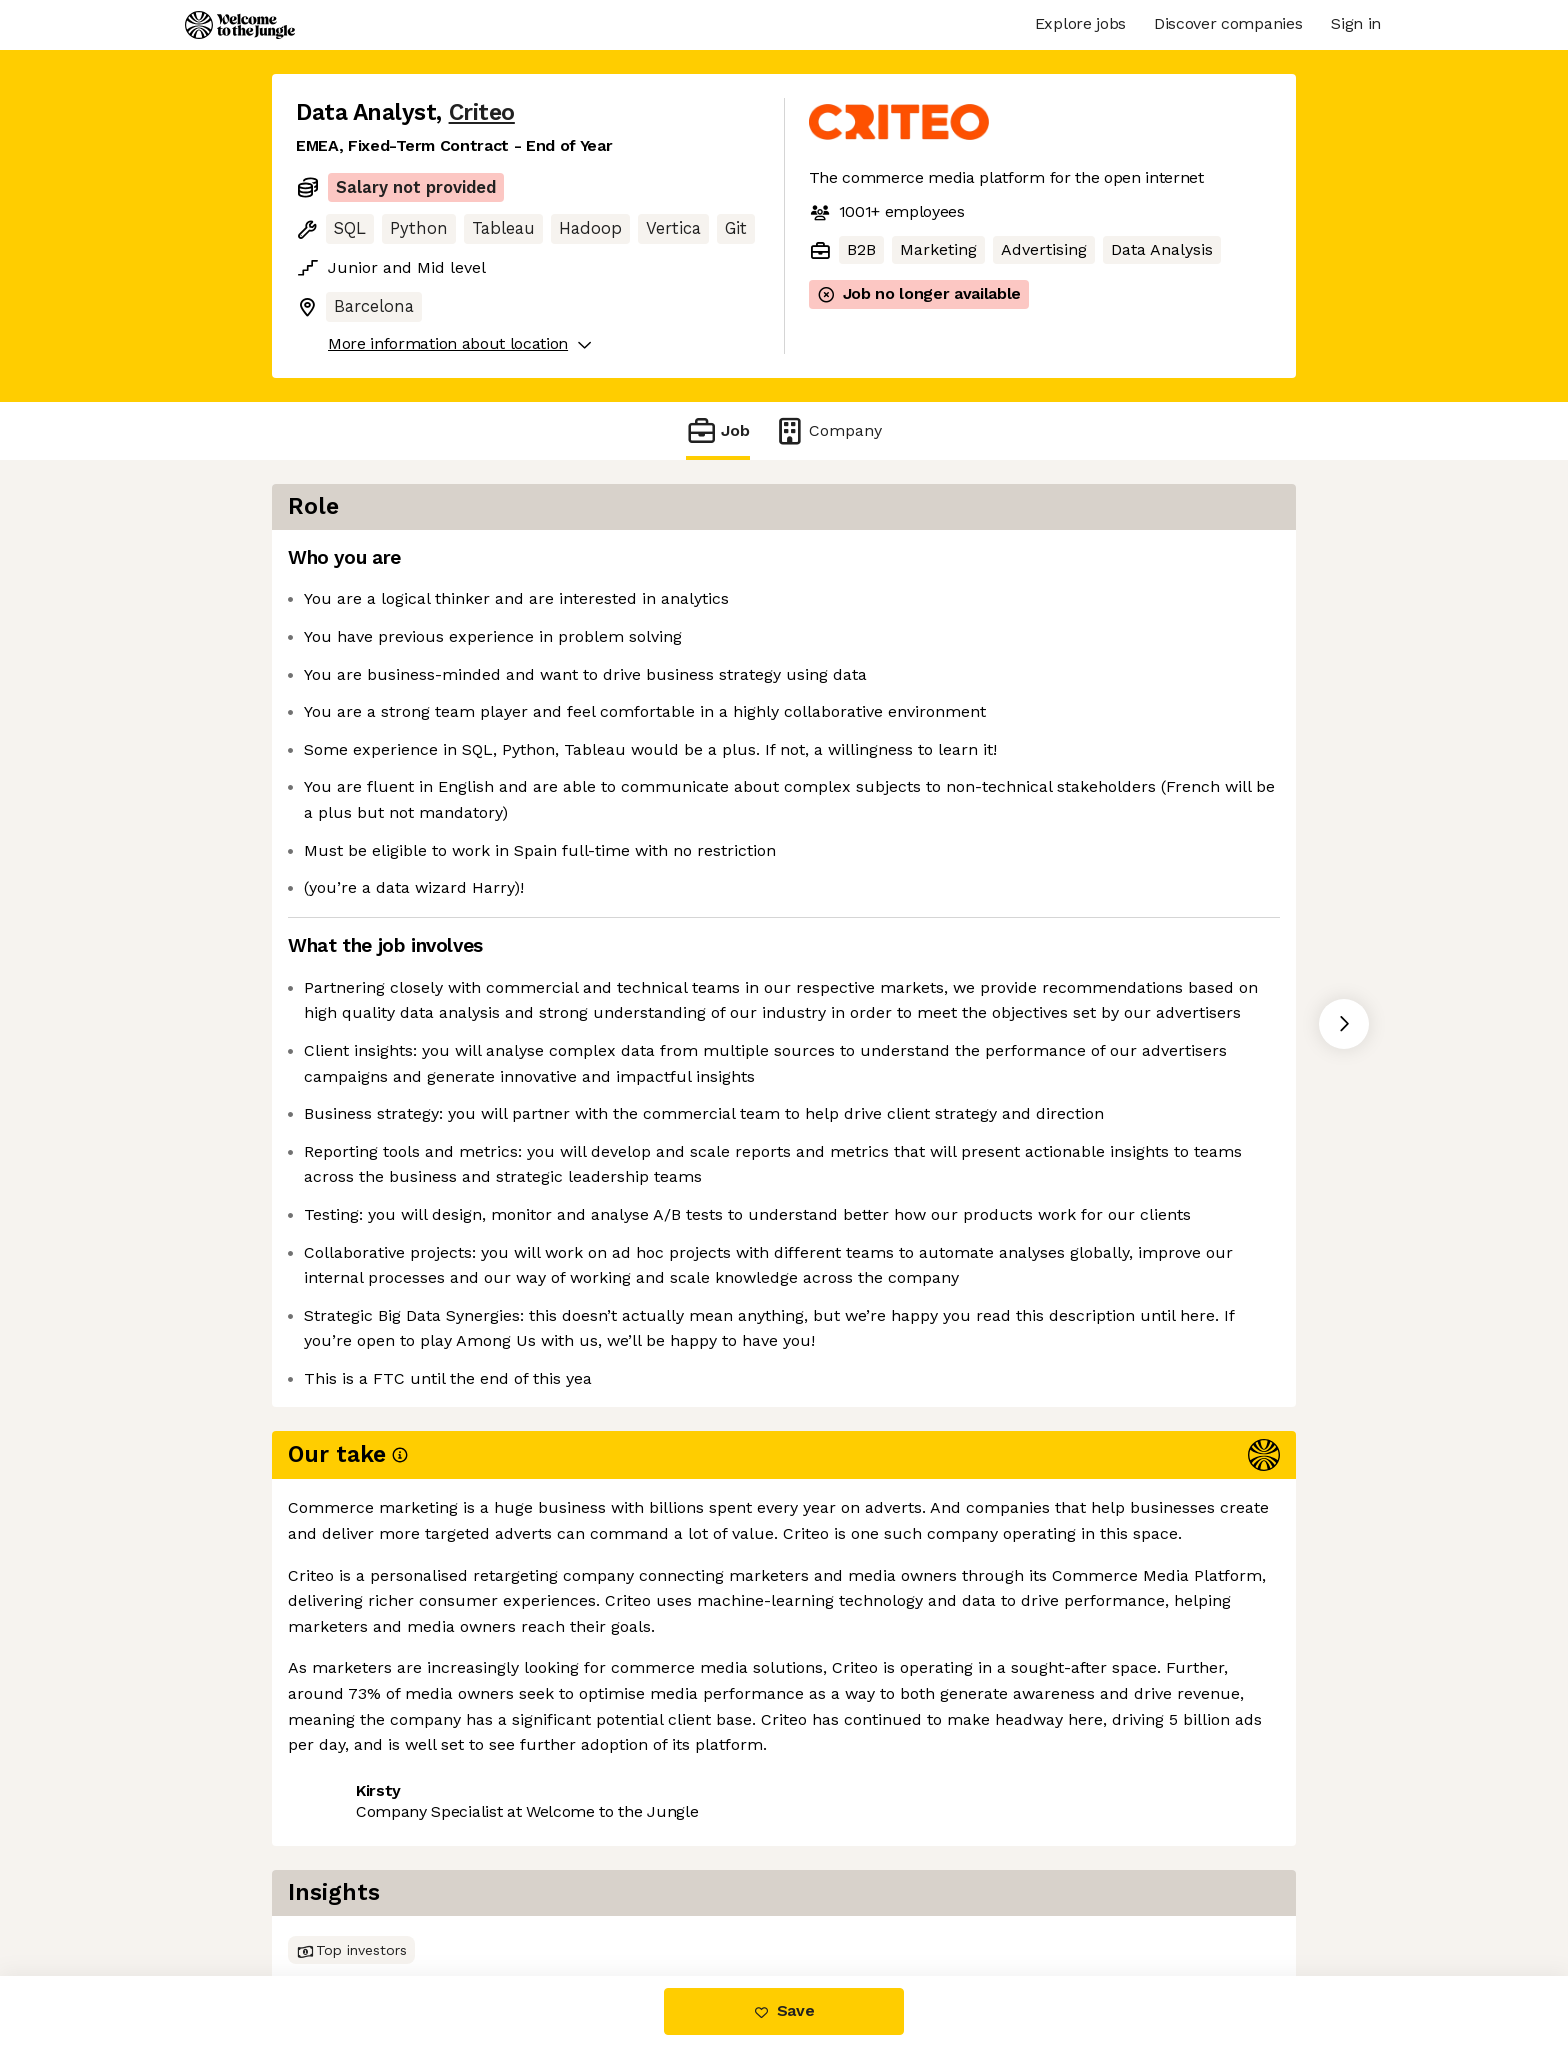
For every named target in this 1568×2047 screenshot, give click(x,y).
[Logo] (240, 25)
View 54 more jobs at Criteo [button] (544, 1892)
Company (828, 430)
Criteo (482, 112)
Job (718, 430)
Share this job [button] (351, 1892)
